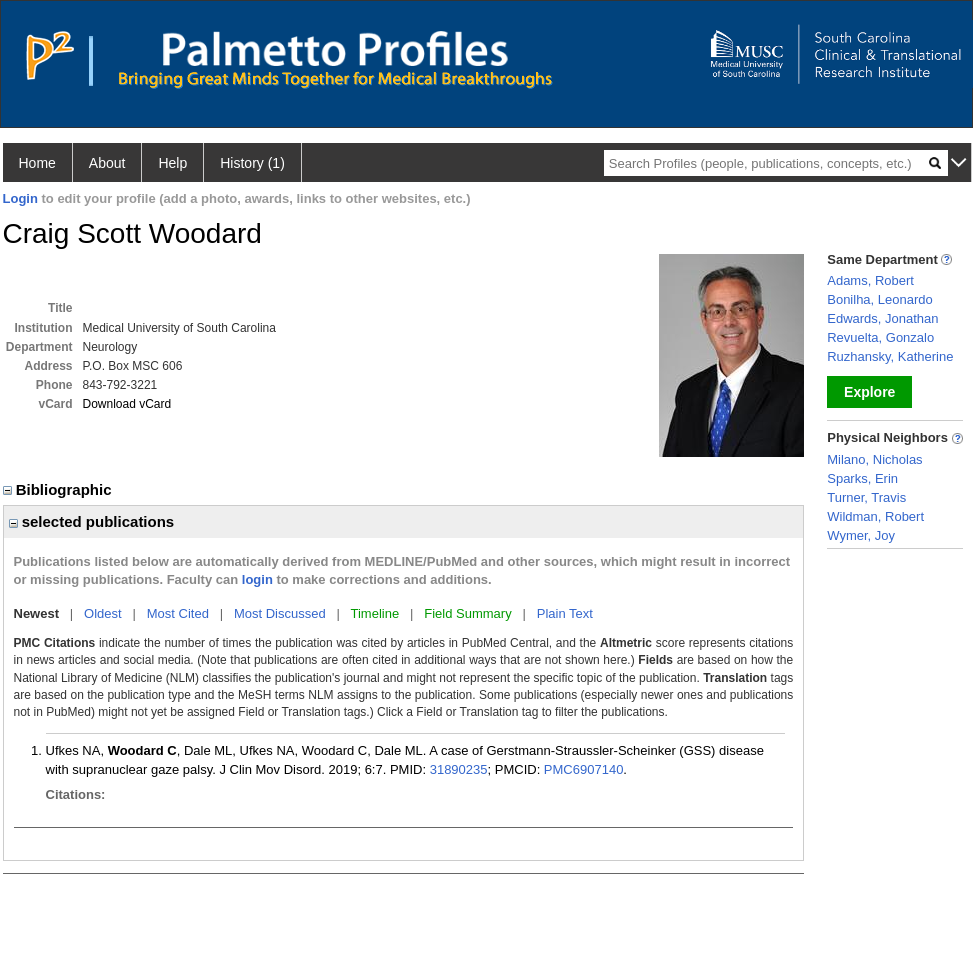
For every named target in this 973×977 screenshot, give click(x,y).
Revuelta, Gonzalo (880, 337)
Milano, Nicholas (874, 459)
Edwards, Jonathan (882, 318)
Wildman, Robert (875, 516)
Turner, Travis (866, 497)
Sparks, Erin (862, 478)
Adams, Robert (870, 280)
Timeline (375, 613)
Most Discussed (280, 613)
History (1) (252, 163)
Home (37, 163)
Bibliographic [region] (59, 489)
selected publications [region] (92, 521)
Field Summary (467, 613)
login (257, 579)
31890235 (459, 769)
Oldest (103, 613)
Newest (37, 613)
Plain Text (565, 613)
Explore (869, 392)
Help (172, 163)
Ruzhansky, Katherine (890, 356)
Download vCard (127, 404)
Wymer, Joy (861, 535)
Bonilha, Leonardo (880, 299)
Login (20, 198)
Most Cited (178, 613)
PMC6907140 (584, 769)
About (107, 163)
